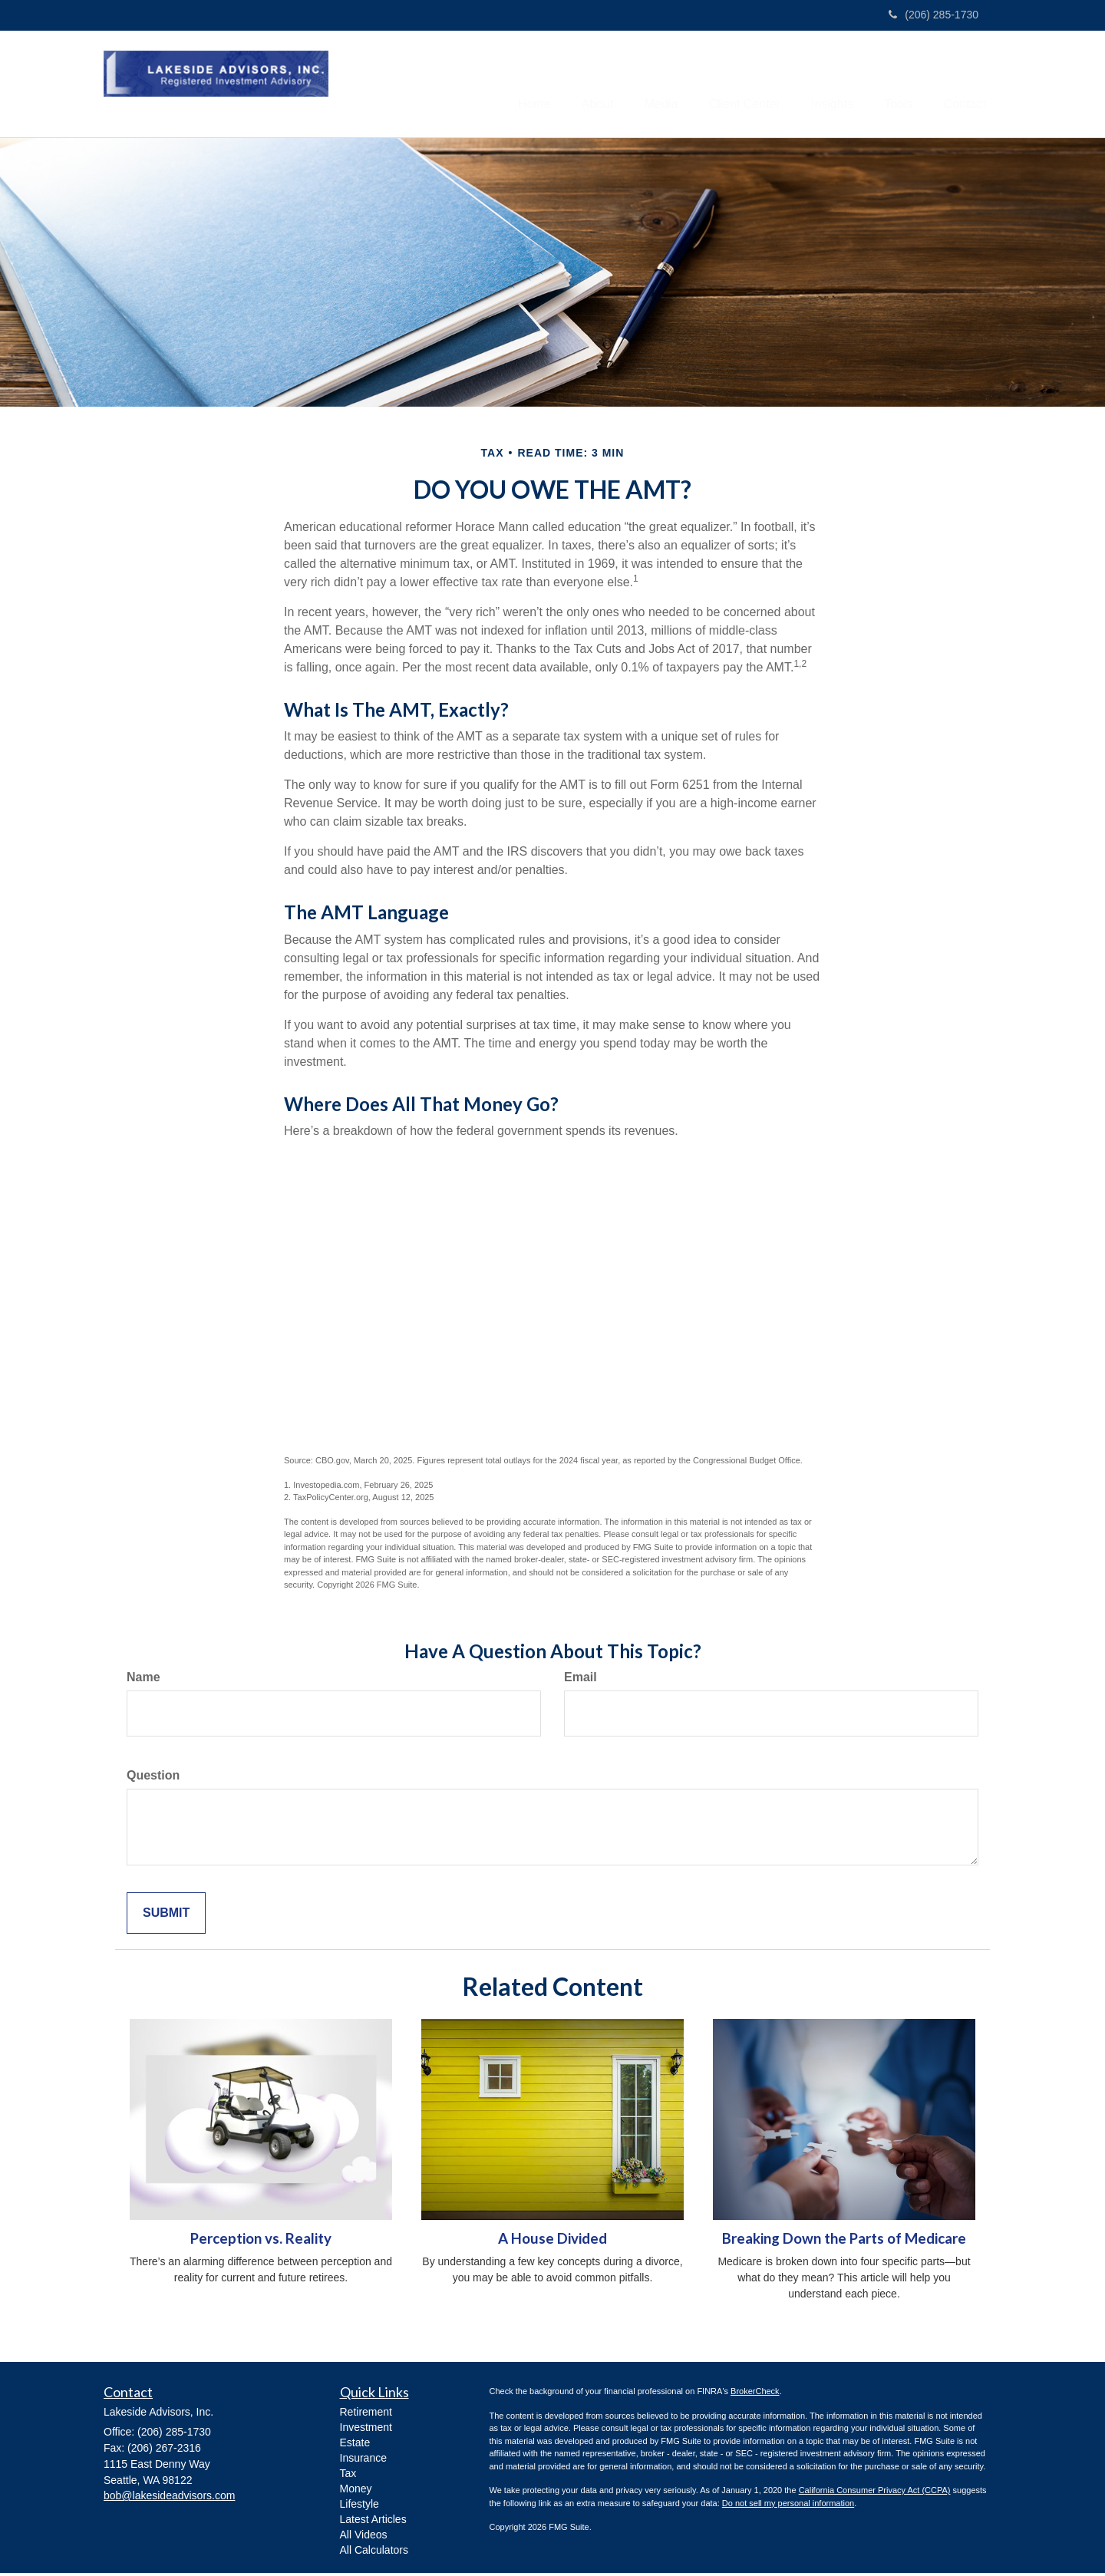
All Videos (364, 2537)
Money (356, 2491)
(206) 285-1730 (933, 14)
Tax (348, 2476)
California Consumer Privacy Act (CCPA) (875, 2493)
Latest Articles (373, 2522)
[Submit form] (166, 1916)
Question (153, 1778)
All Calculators (374, 2553)
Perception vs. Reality (261, 2241)
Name (143, 1680)
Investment (366, 2430)
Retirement (366, 2415)
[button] (556, 85)
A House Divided (552, 2241)
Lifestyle (359, 2507)
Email (580, 1680)
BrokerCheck (755, 2394)
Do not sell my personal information (788, 2506)
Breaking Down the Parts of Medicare (844, 2241)
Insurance (363, 2461)
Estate (355, 2445)
